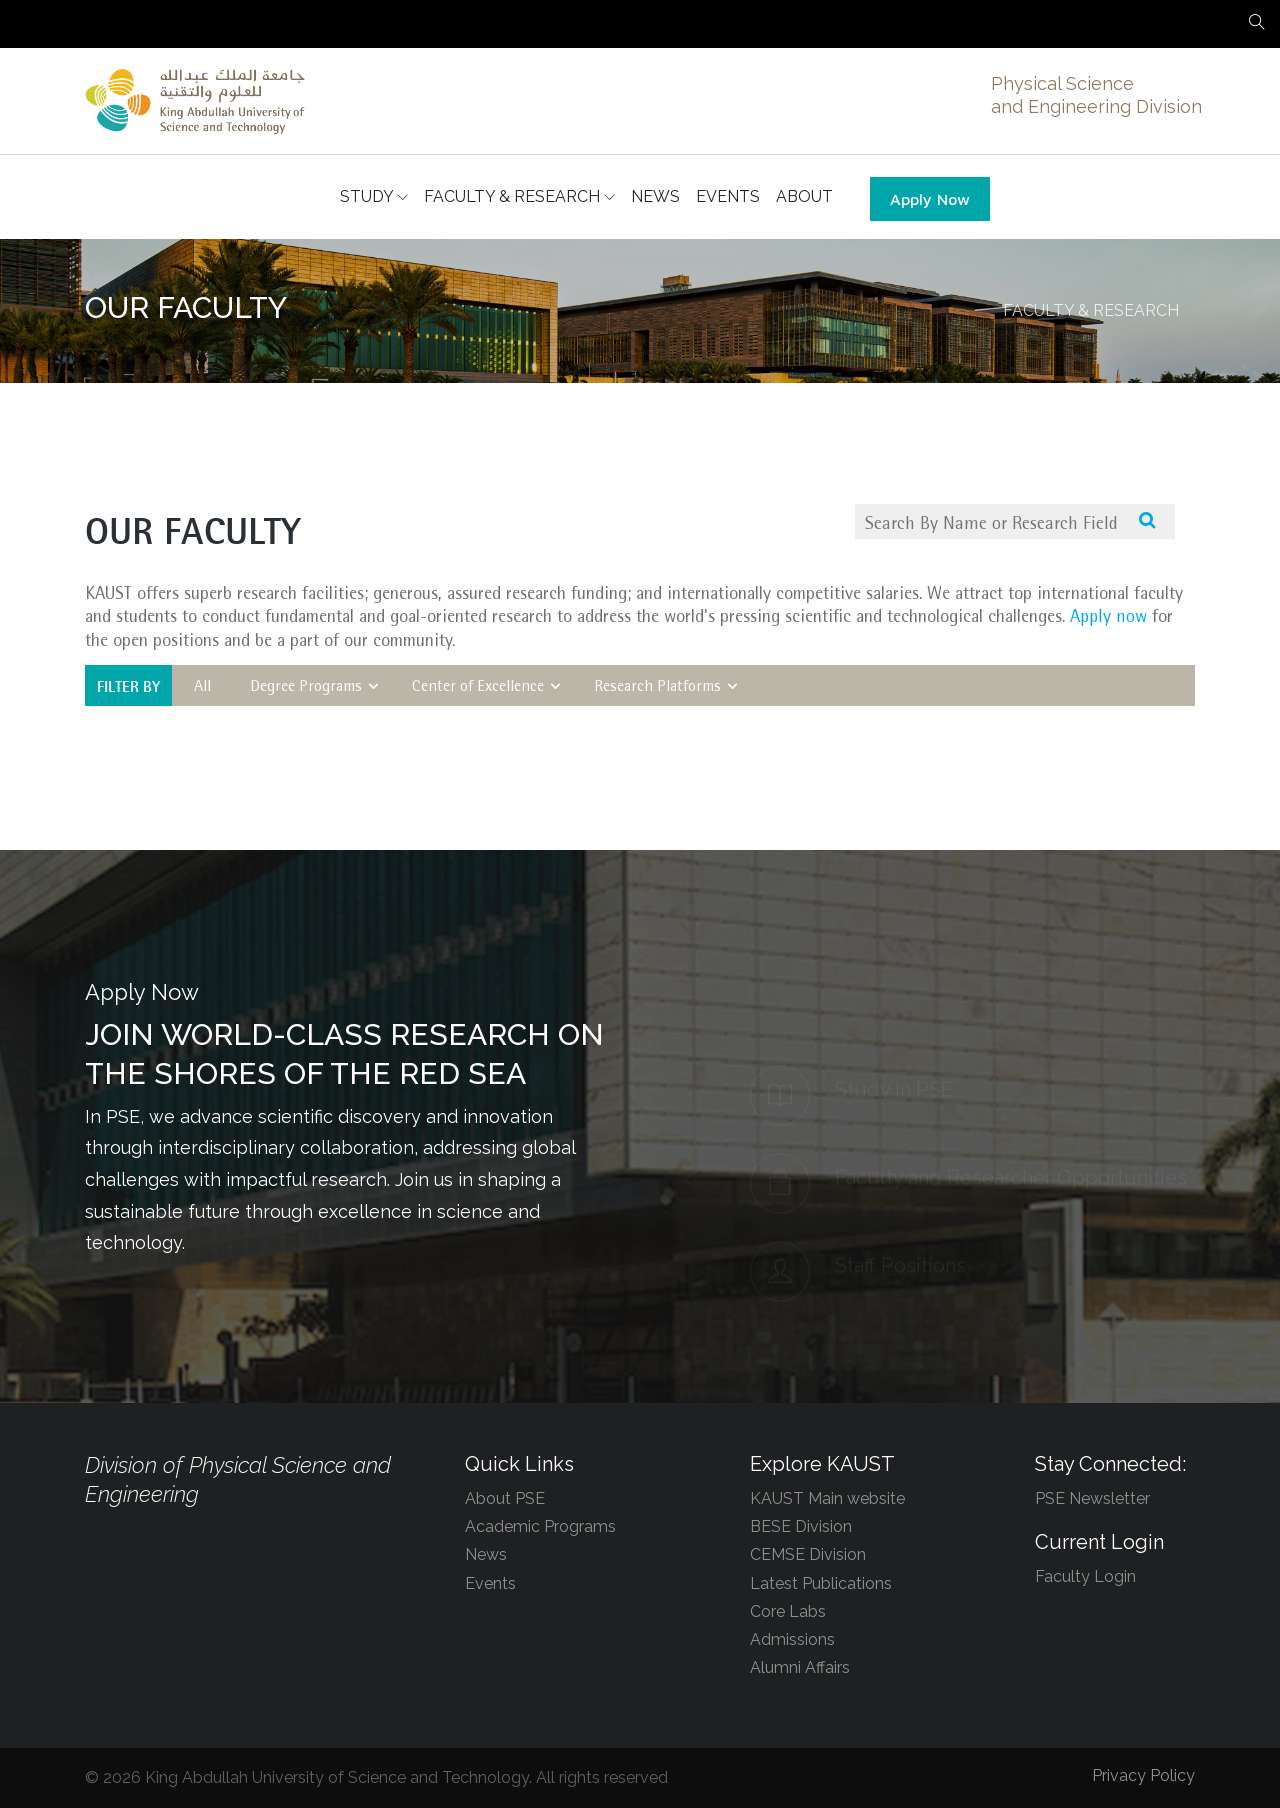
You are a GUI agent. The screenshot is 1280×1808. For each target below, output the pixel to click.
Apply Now (930, 199)
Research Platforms (667, 688)
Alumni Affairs (800, 1667)
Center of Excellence (488, 688)
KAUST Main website (827, 1498)
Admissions (792, 1639)
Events (490, 1583)
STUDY (374, 197)
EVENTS (728, 196)
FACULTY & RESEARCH (519, 197)
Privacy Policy (1143, 1775)
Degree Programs (316, 688)
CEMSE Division (808, 1554)
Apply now (1107, 619)
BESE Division (801, 1526)
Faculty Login (1085, 1576)
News (486, 1554)
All (207, 688)
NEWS (655, 196)
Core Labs (788, 1611)
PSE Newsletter (1092, 1498)
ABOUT (804, 196)
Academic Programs (540, 1526)
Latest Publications (821, 1583)
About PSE (505, 1498)
